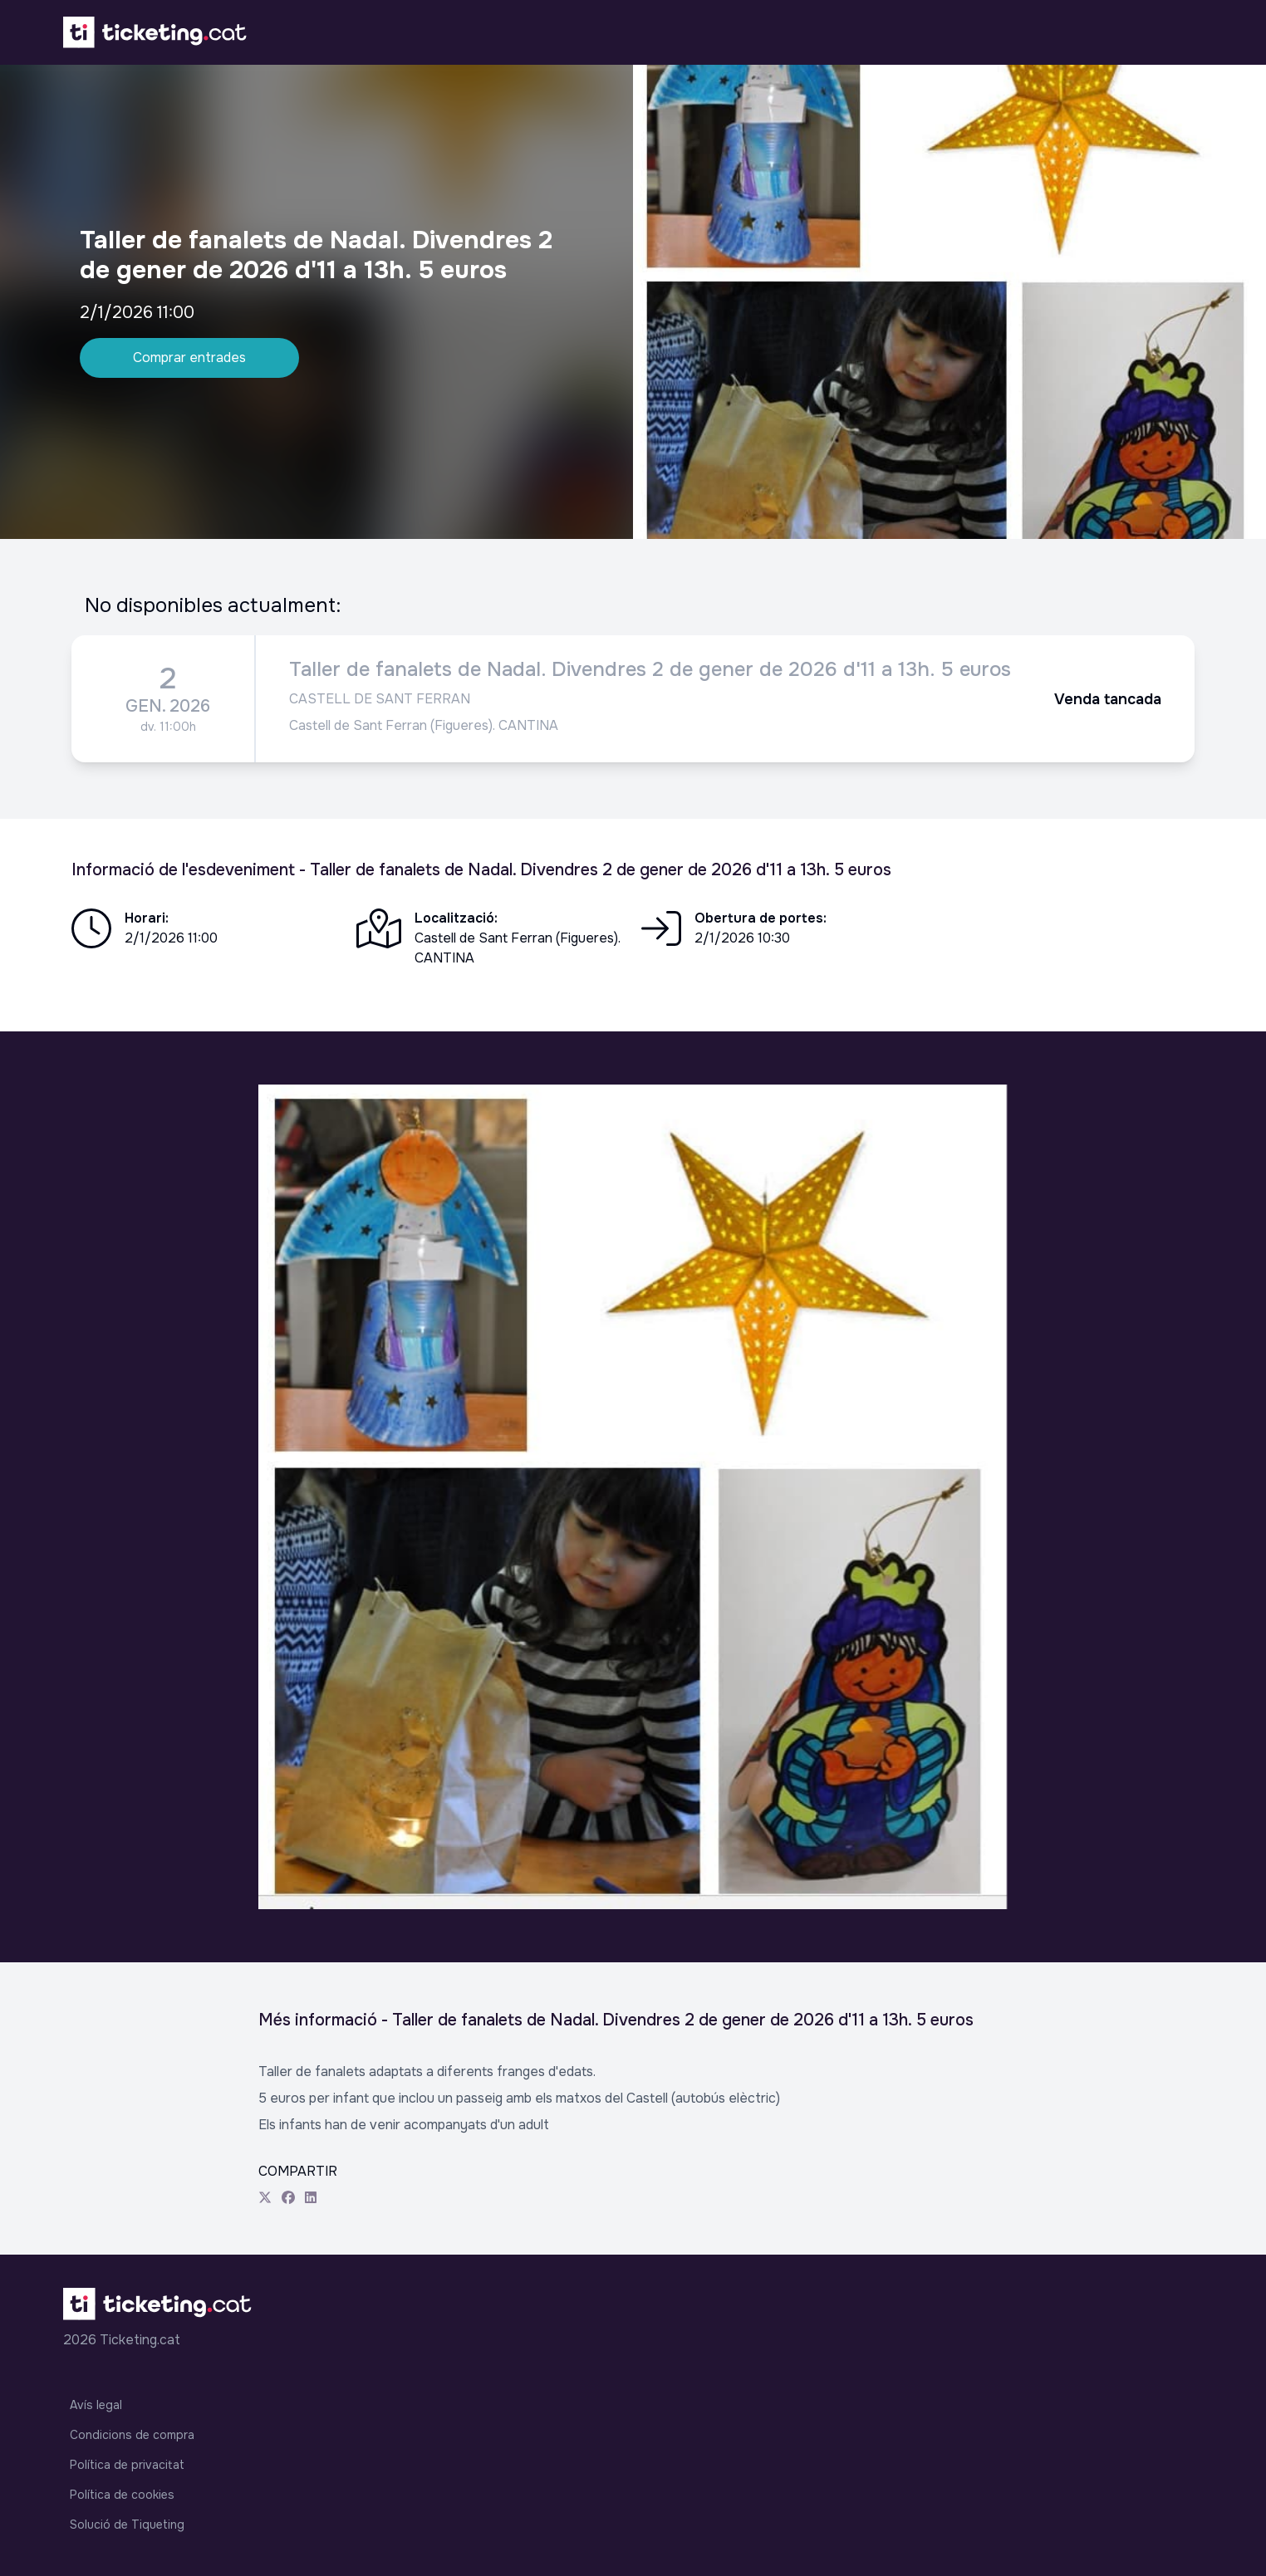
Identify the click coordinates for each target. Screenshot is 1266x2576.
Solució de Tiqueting (127, 2524)
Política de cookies (122, 2494)
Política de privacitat (127, 2464)
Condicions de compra (132, 2434)
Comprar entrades (189, 357)
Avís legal (96, 2404)
